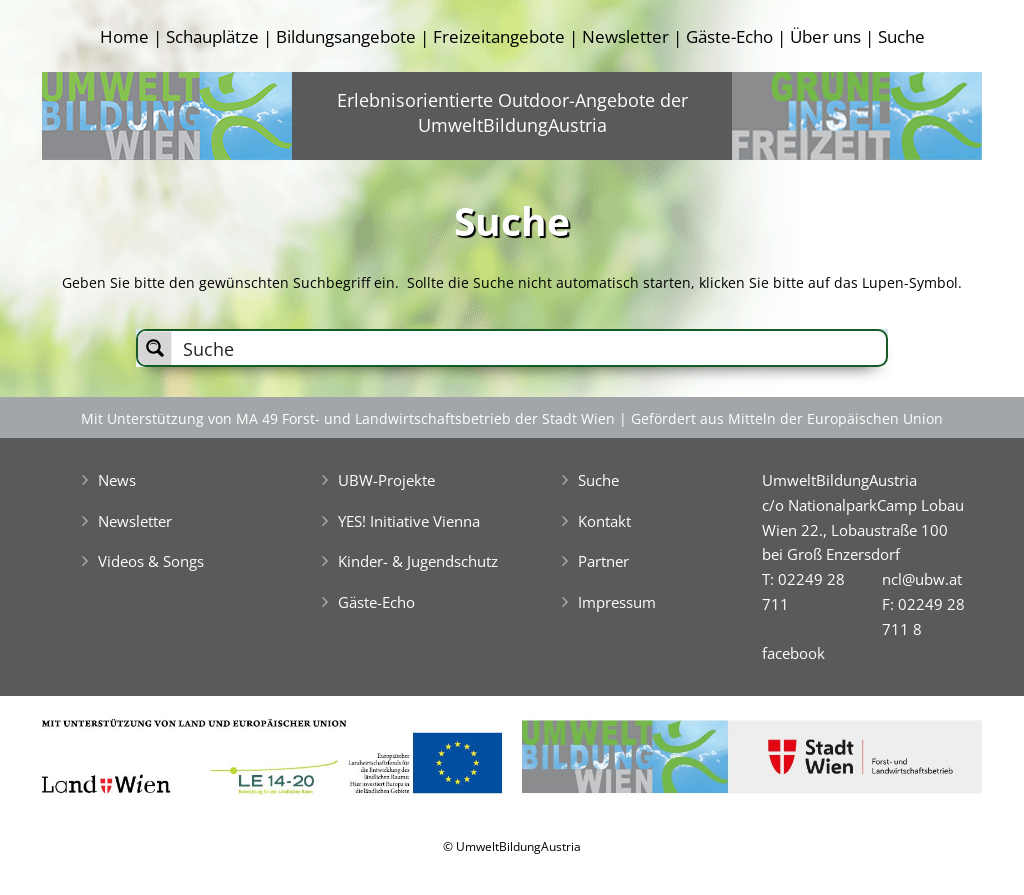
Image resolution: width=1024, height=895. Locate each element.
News (117, 480)
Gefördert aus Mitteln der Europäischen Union (787, 418)
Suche (901, 36)
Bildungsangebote (346, 36)
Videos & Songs (151, 561)
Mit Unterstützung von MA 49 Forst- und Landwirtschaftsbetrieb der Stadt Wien (348, 418)
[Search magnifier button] (155, 348)
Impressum (617, 602)
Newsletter (625, 36)
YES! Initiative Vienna (409, 521)
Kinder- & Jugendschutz (418, 561)
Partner (603, 561)
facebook (793, 653)
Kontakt (604, 521)
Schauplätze (212, 36)
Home (124, 36)
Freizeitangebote (499, 36)
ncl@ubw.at (922, 579)
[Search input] (530, 348)
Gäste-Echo (729, 36)
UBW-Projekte (386, 480)
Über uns (825, 36)
